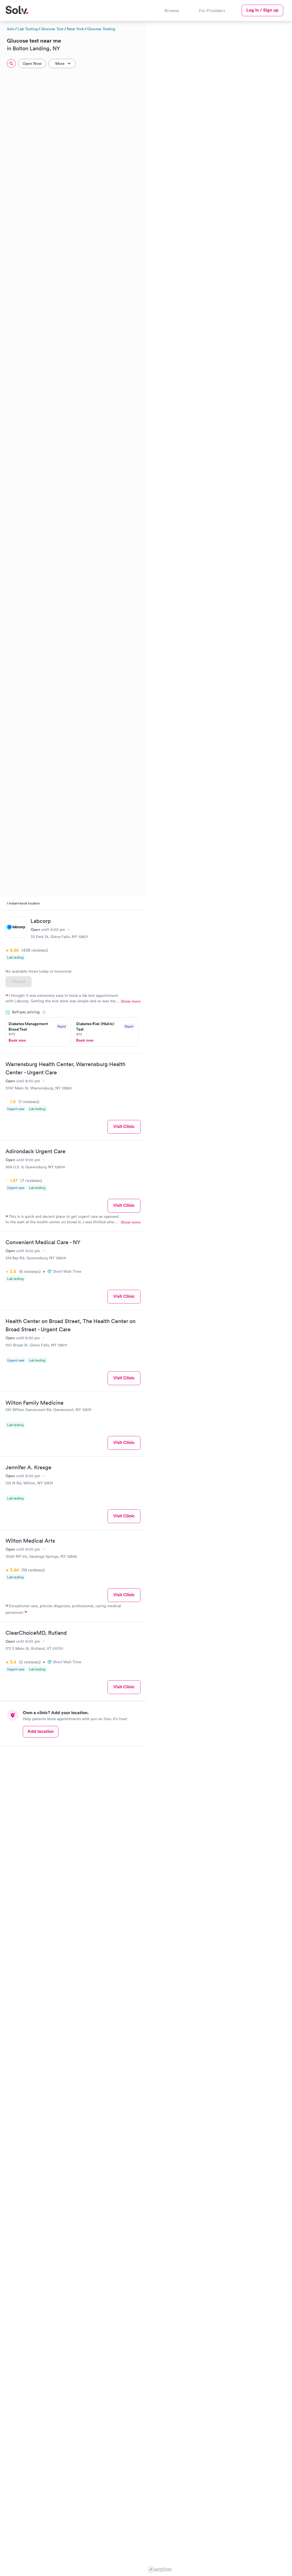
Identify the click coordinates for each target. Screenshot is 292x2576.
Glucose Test (52, 28)
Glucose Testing (101, 28)
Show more (131, 1001)
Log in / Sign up (262, 10)
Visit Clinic (124, 1126)
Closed (19, 981)
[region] (219, 1297)
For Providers (212, 10)
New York (75, 28)
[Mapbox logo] (160, 2569)
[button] (151, 76)
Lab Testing (28, 28)
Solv (10, 28)
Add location (40, 1731)
